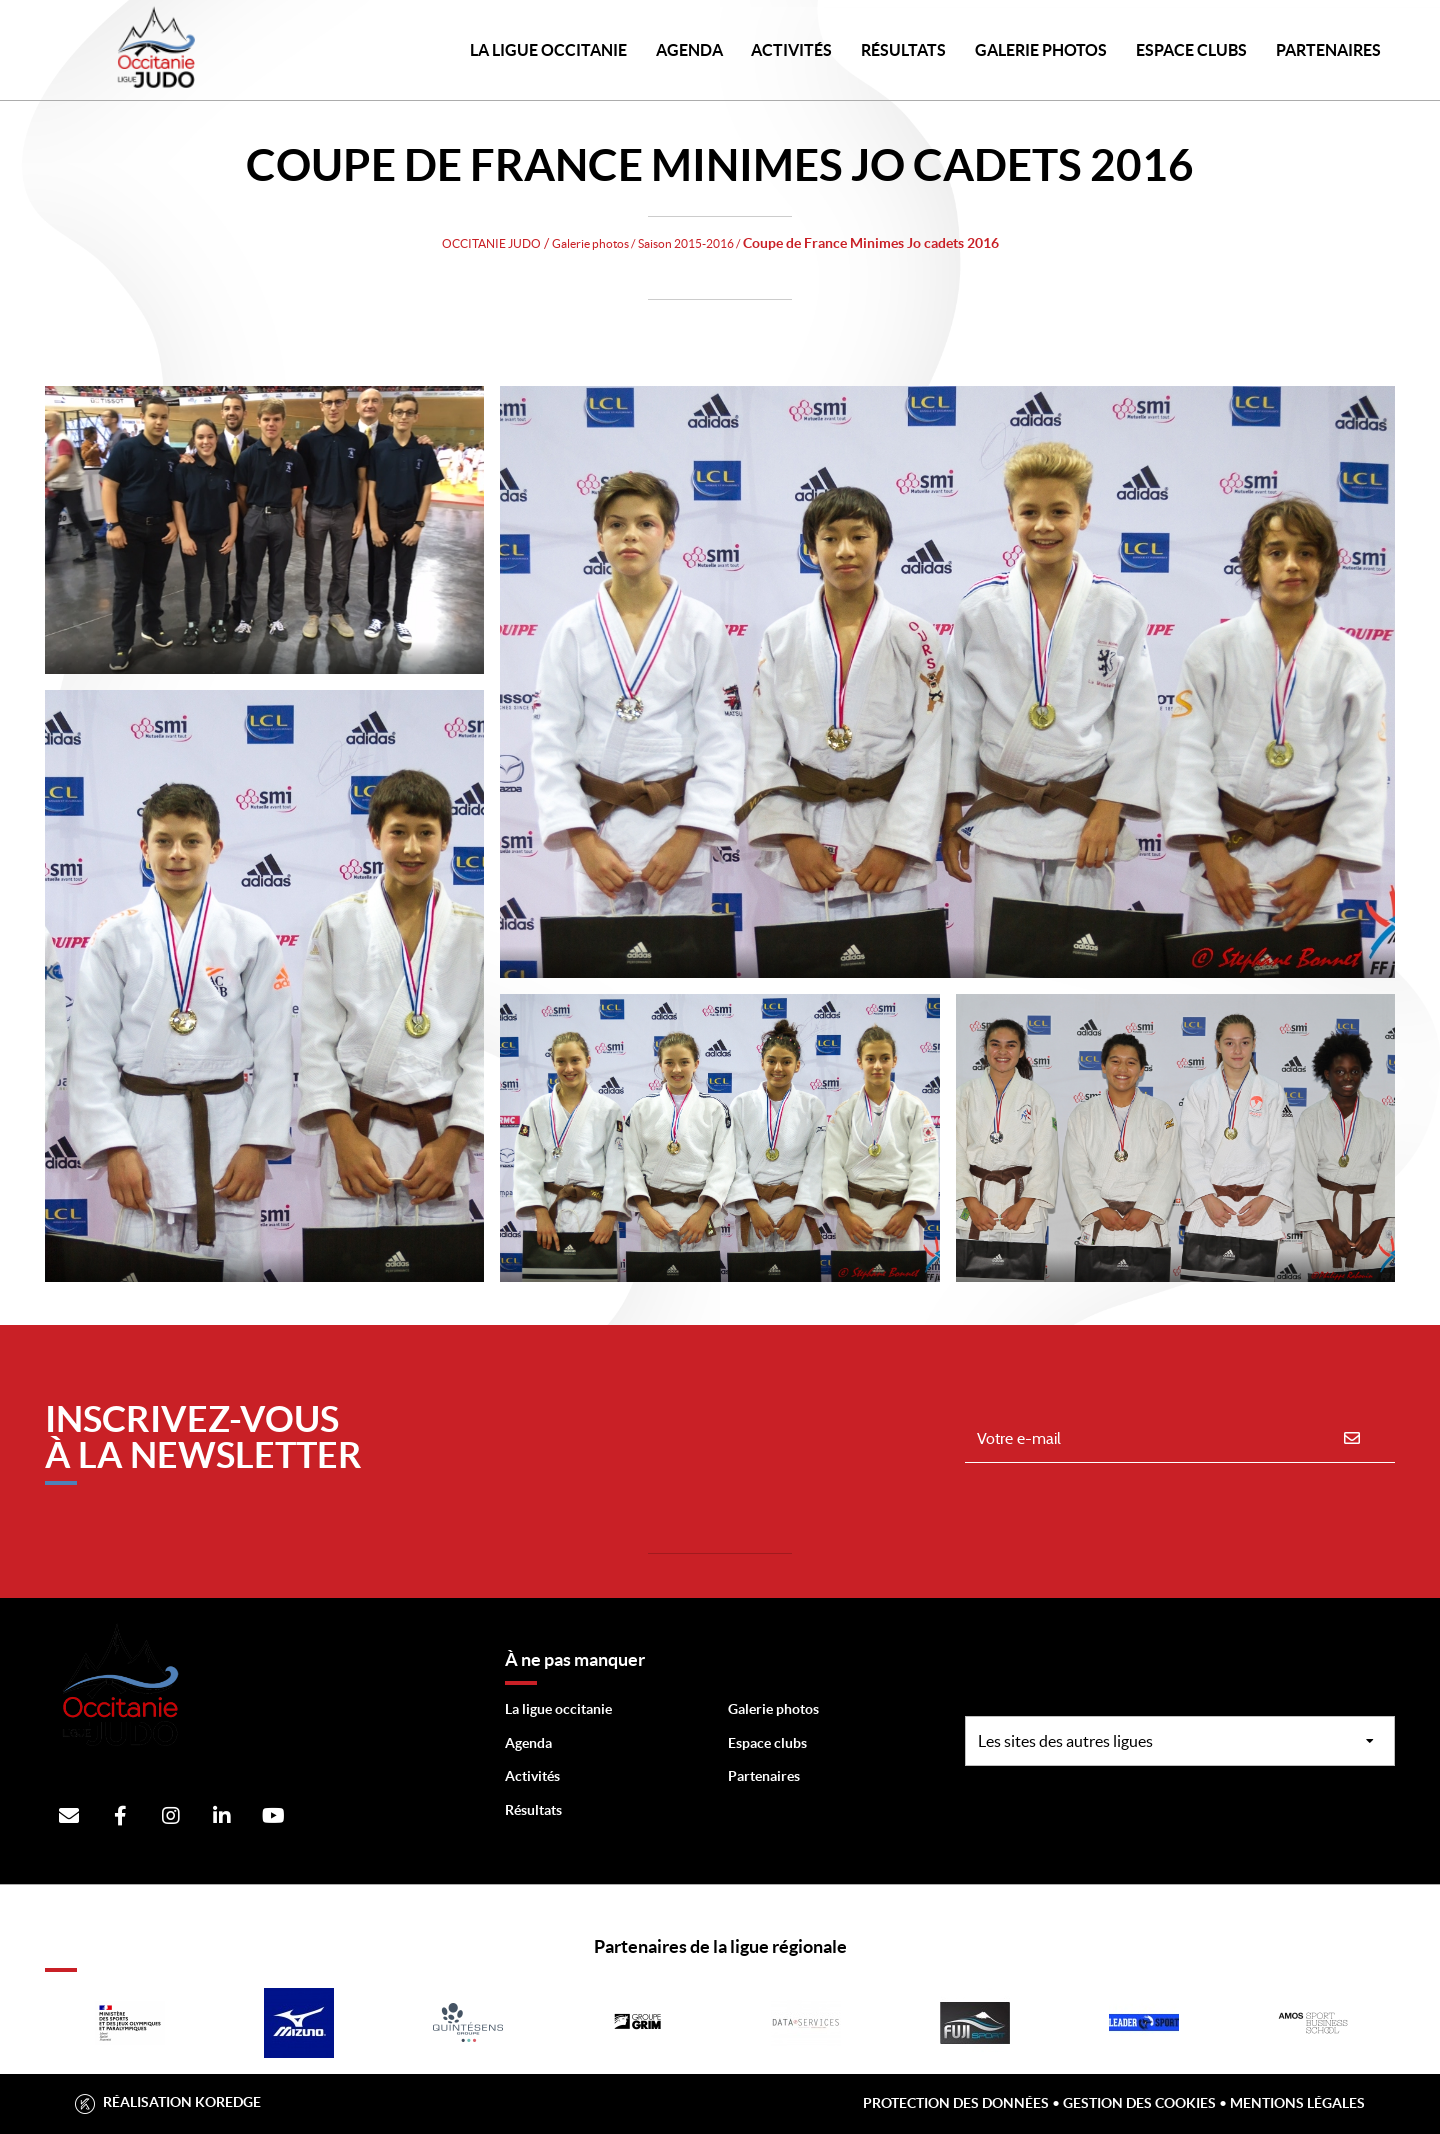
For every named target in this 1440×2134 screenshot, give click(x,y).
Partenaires (764, 1776)
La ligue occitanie (558, 1709)
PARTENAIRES (1328, 50)
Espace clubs (767, 1743)
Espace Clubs (1191, 50)
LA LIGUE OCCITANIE (548, 50)
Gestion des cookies (1139, 2103)
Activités (791, 50)
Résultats (903, 50)
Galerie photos (1041, 50)
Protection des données (956, 2103)
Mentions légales (1297, 2103)
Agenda (689, 50)
